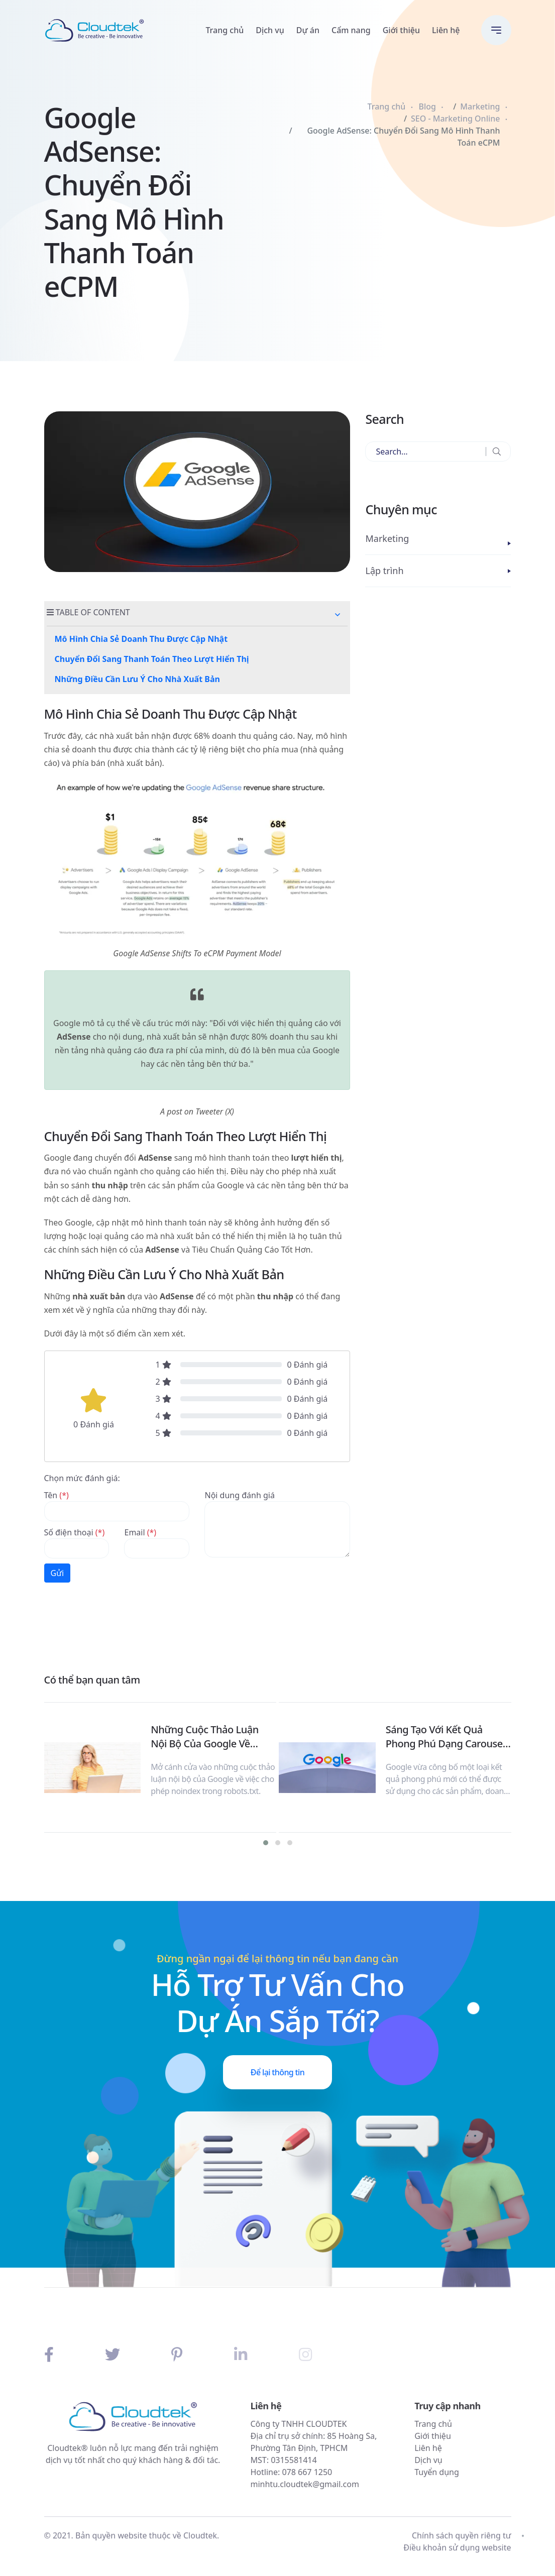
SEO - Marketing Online (455, 118)
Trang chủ (224, 30)
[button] (337, 614)
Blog (427, 106)
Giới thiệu (401, 30)
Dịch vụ (270, 30)
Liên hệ (446, 30)
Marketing (480, 106)
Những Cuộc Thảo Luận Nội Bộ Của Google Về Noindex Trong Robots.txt (209, 1737)
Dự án (307, 30)
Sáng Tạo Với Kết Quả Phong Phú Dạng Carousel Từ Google (445, 1737)
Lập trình (384, 571)
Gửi (57, 1573)
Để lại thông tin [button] (277, 2072)
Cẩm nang (351, 30)
